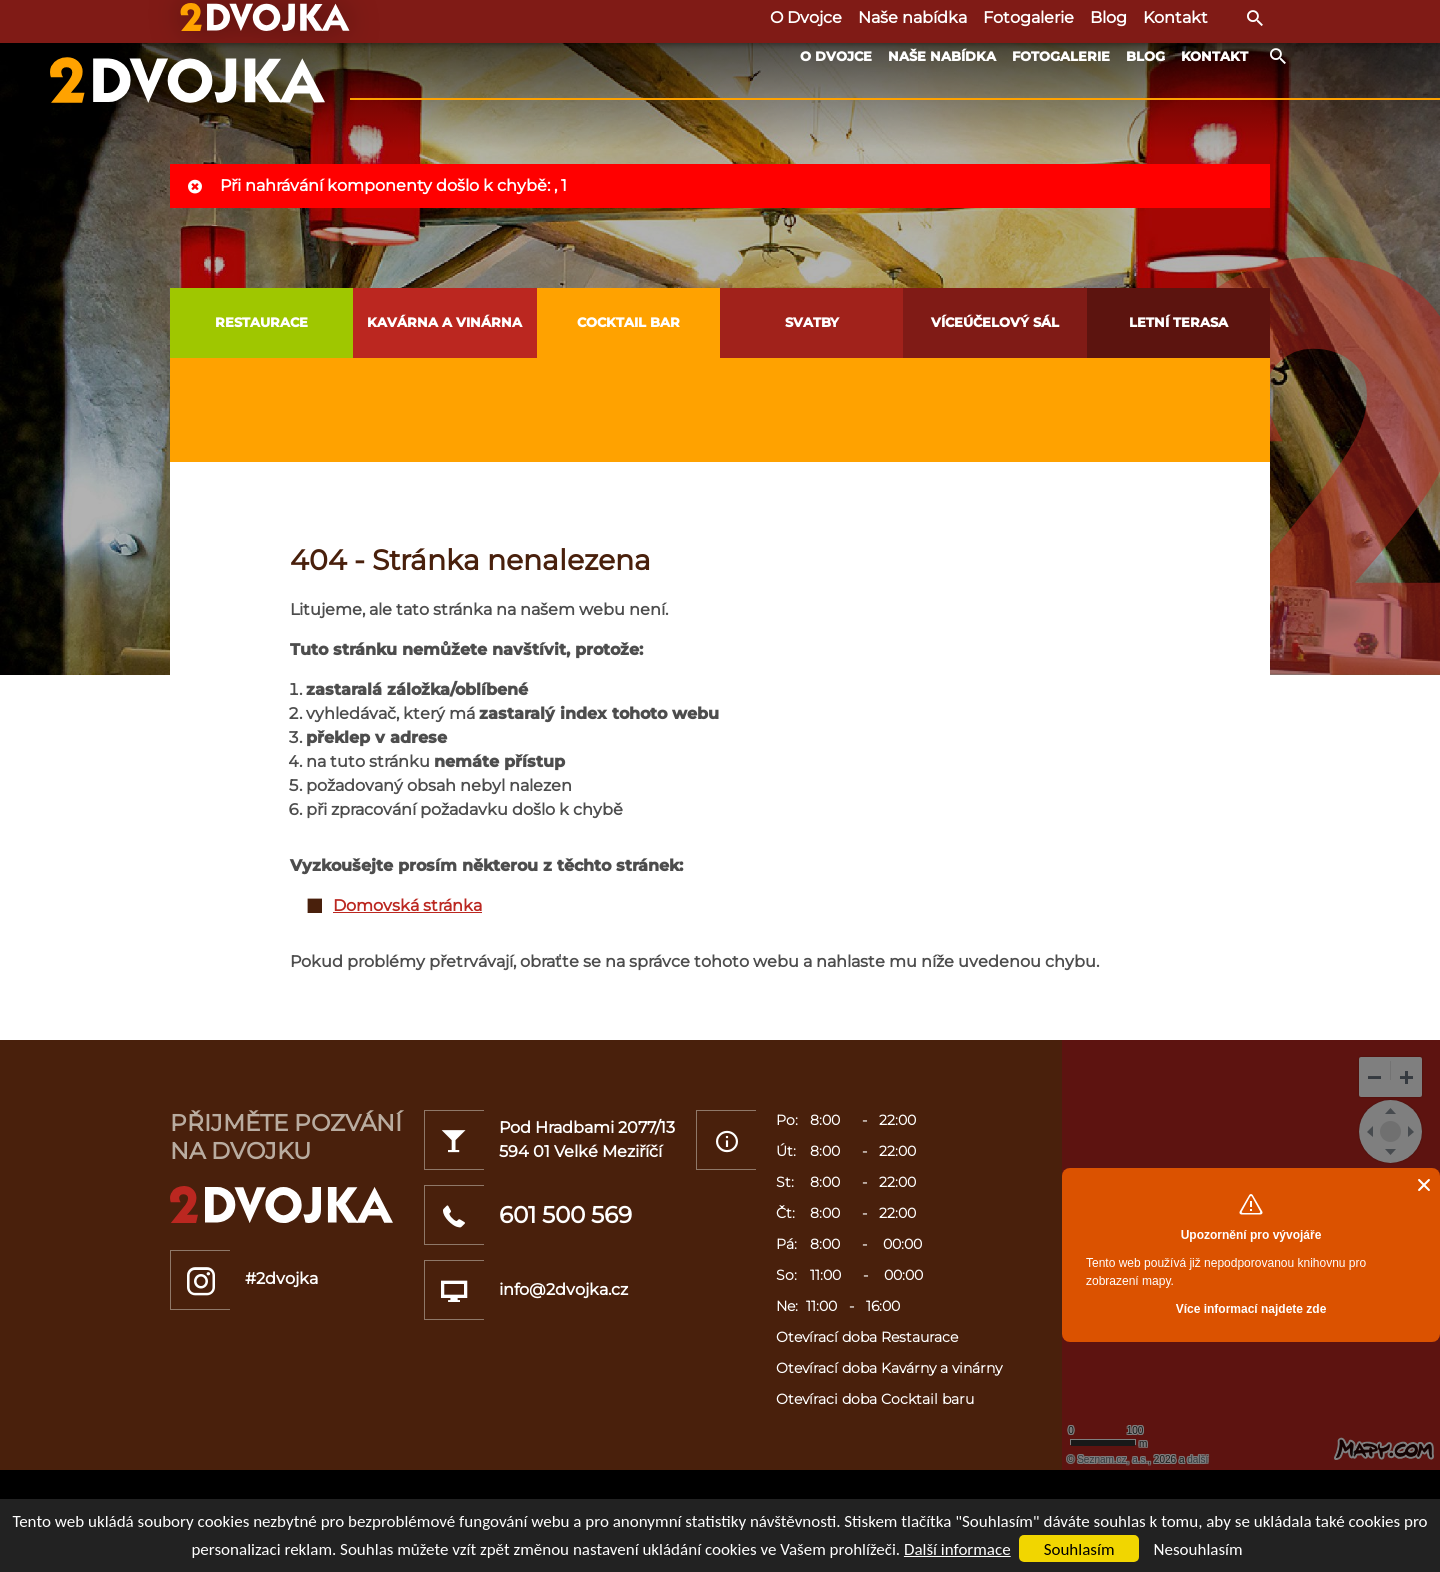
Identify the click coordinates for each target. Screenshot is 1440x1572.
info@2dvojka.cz (563, 1289)
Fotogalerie (1061, 56)
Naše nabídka (942, 56)
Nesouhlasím (1197, 1549)
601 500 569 (565, 1215)
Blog (1145, 56)
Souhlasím (1079, 1549)
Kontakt (1214, 56)
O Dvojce (836, 56)
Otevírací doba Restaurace (867, 1337)
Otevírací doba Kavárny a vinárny (889, 1368)
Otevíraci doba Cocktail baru (875, 1399)
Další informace (957, 1549)
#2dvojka (281, 1278)
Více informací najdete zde (1251, 1309)
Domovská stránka (407, 905)
